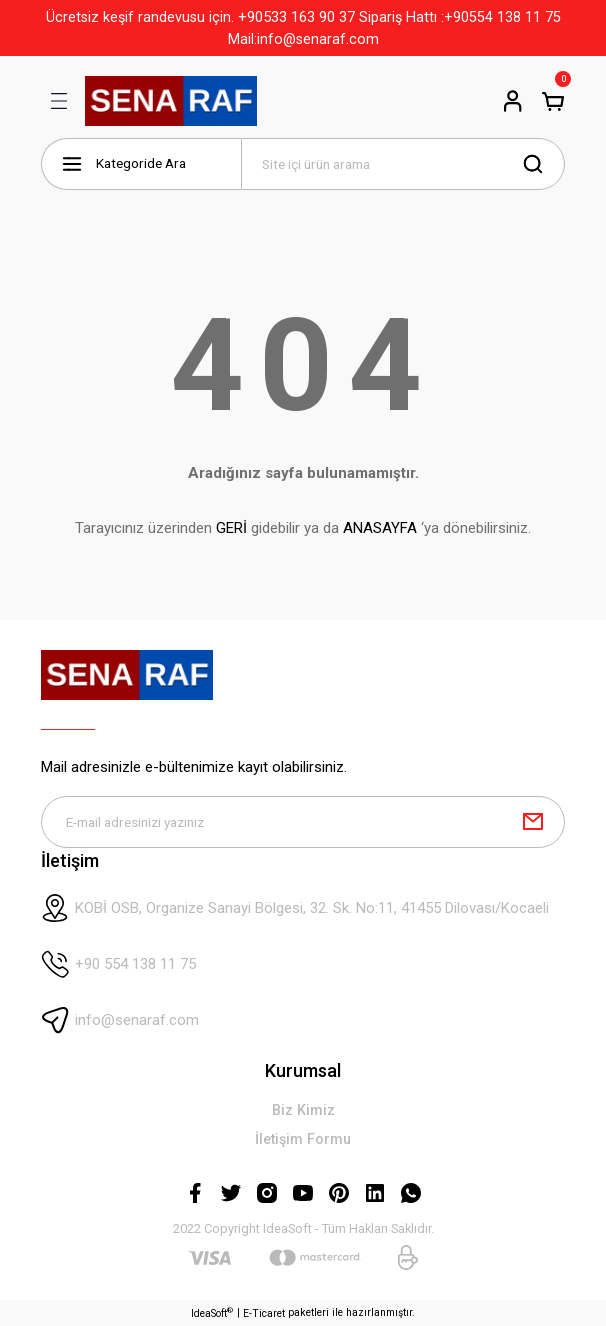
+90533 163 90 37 (296, 17)
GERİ (231, 528)
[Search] (403, 164)
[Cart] (553, 101)
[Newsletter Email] (303, 822)
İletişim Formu (303, 1140)
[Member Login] (513, 101)
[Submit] (533, 822)
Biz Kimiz (303, 1110)
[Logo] (171, 101)
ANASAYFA (380, 528)
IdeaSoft (212, 1312)
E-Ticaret (264, 1313)
